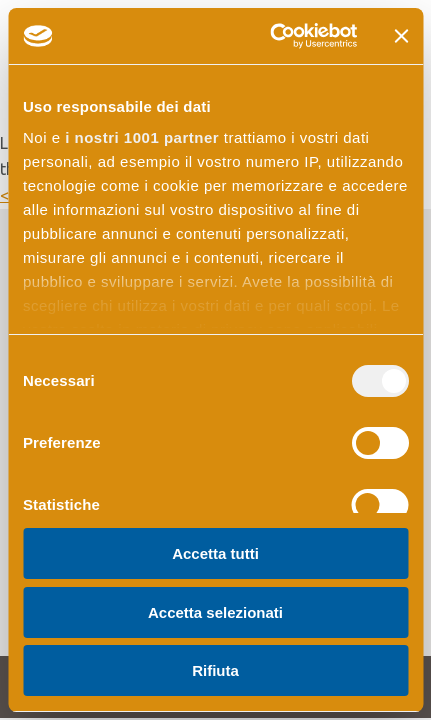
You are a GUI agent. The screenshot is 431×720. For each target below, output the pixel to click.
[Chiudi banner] (401, 36)
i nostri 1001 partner (142, 137)
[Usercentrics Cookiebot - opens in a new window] (271, 36)
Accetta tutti (215, 553)
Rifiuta (215, 670)
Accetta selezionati (215, 612)
